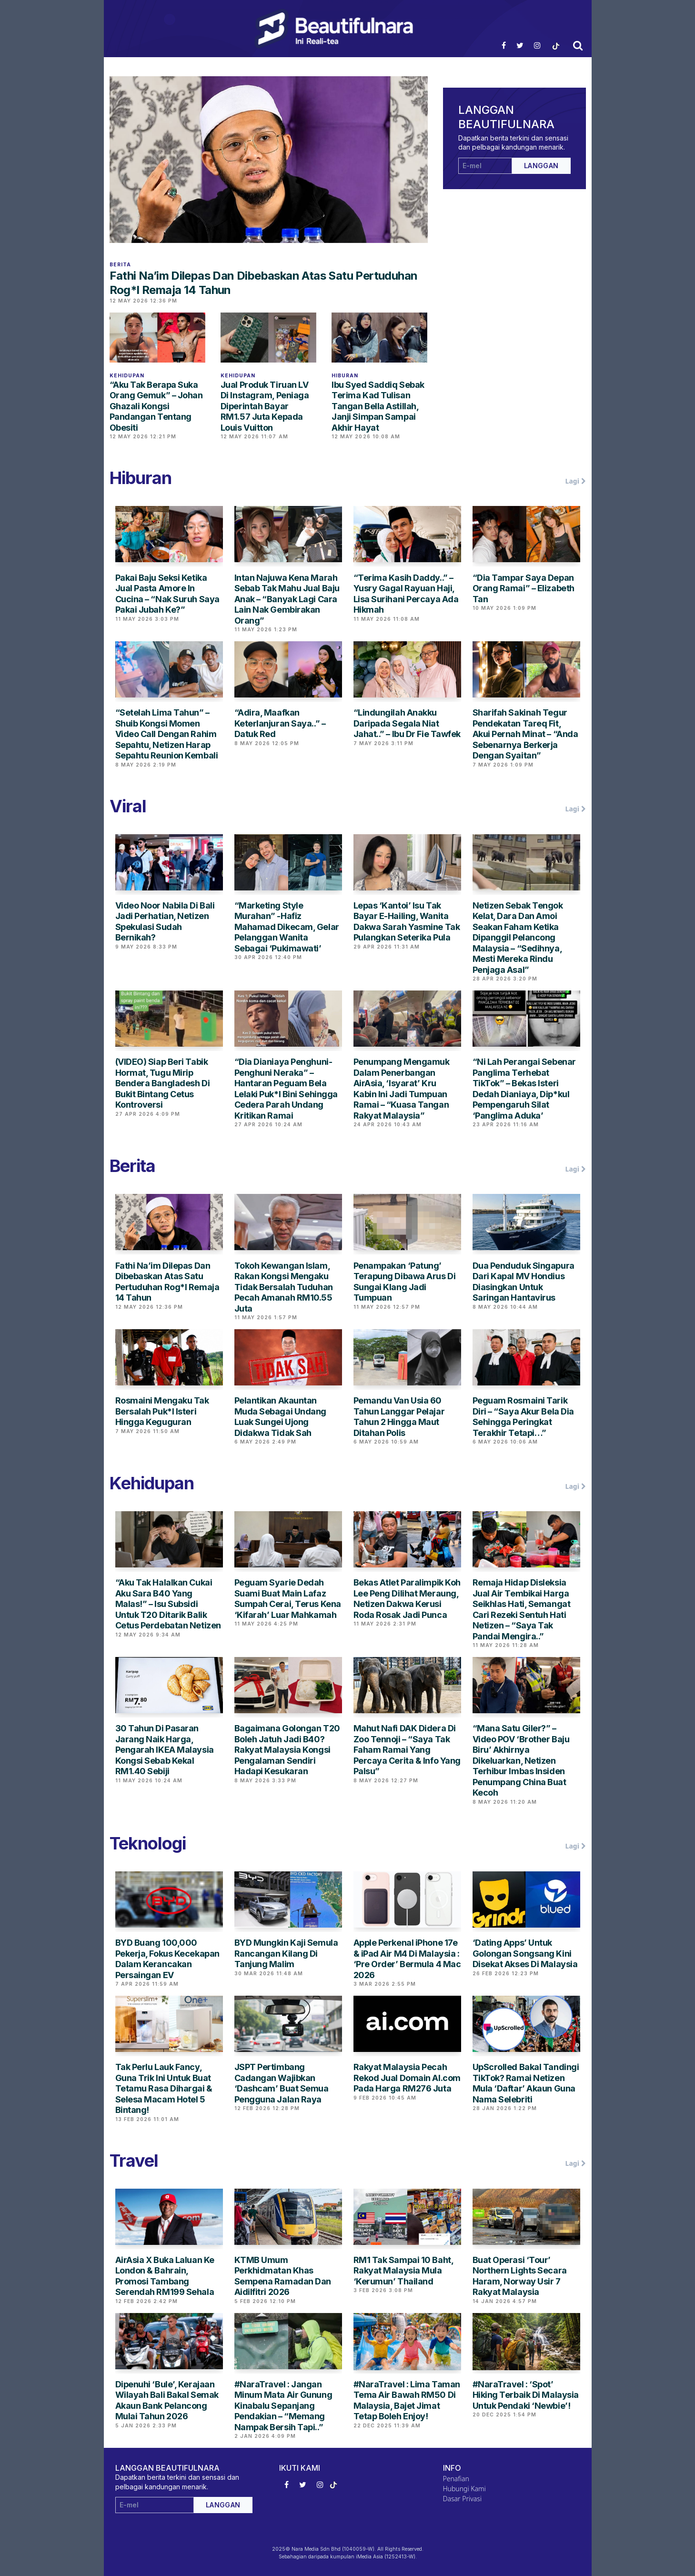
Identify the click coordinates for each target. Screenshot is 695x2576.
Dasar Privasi (462, 2498)
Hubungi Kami (464, 2488)
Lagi (575, 481)
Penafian (456, 2478)
